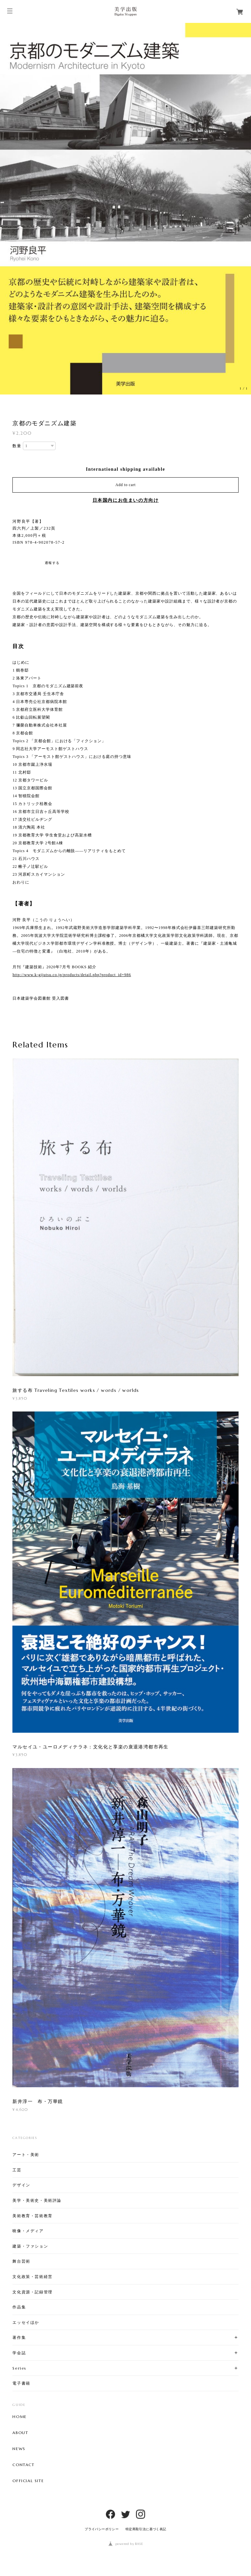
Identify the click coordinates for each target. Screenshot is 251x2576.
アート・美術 (25, 2154)
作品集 (19, 2306)
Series (19, 2368)
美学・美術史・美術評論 (36, 2200)
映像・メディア (27, 2230)
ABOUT (20, 2432)
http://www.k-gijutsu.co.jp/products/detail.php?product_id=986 (71, 975)
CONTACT (23, 2464)
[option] (125, 208)
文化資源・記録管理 (32, 2291)
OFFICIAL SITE (28, 2481)
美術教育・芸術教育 (32, 2215)
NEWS (18, 2448)
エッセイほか (25, 2322)
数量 (16, 446)
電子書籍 (21, 2383)
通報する (52, 563)
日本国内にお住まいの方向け (125, 500)
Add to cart (125, 484)
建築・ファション (30, 2246)
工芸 (16, 2169)
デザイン (21, 2184)
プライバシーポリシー (102, 2529)
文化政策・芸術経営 (32, 2276)
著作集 (19, 2337)
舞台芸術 (21, 2261)
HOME (19, 2416)
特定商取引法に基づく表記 (146, 2529)
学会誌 (19, 2352)
